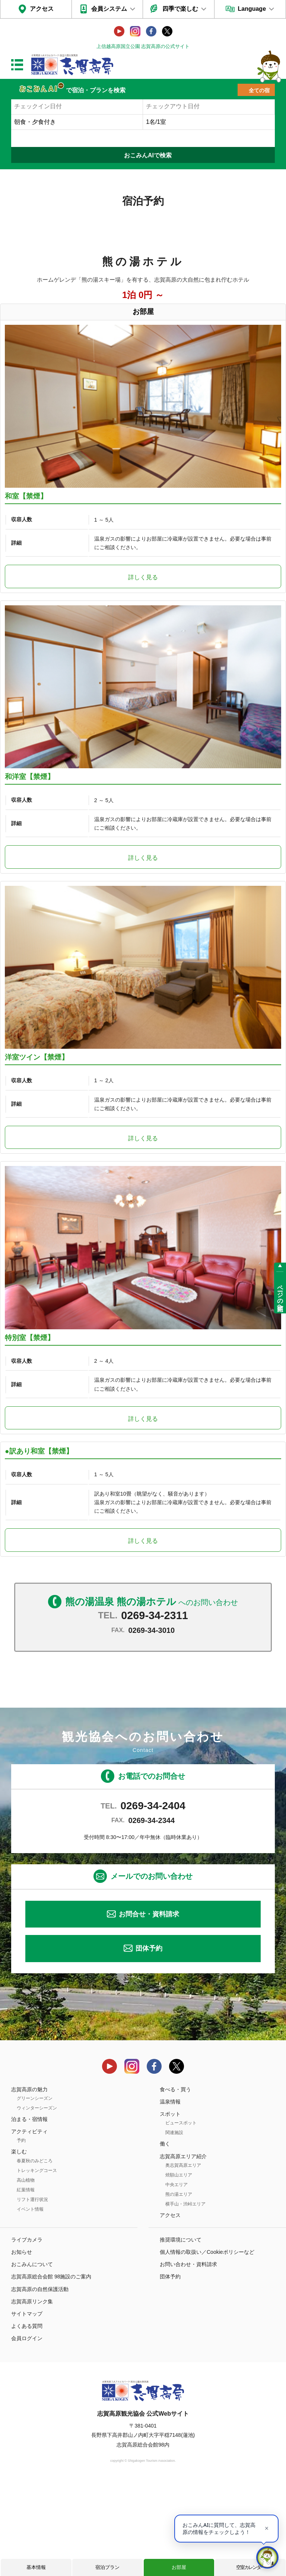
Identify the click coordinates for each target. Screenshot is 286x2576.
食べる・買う (175, 2182)
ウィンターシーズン (37, 2201)
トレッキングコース (37, 2263)
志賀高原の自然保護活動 (40, 2382)
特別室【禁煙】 (29, 1431)
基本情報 (36, 2567)
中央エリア (176, 2277)
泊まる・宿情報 (29, 2212)
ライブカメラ (26, 2333)
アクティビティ (29, 2224)
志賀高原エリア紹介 (183, 2249)
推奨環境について (180, 2333)
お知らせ (21, 2345)
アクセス (42, 9)
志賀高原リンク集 (32, 2394)
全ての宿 (259, 90)
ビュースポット (181, 2216)
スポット (170, 2207)
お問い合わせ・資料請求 (188, 2358)
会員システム (109, 9)
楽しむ (19, 2245)
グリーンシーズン (35, 2191)
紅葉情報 (26, 2282)
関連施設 (174, 2226)
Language (252, 9)
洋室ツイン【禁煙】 (37, 1127)
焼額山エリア (178, 2268)
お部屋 (179, 2567)
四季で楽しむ (180, 9)
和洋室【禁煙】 (29, 823)
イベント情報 (30, 2302)
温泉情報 (170, 2195)
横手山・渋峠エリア (185, 2297)
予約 (21, 2233)
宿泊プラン (107, 2567)
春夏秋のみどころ (35, 2253)
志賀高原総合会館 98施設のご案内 (51, 2370)
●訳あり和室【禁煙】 (39, 1544)
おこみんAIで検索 (148, 155)
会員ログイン (26, 2432)
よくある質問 (26, 2419)
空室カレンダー (250, 2567)
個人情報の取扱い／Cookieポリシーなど (207, 2345)
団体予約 (149, 2041)
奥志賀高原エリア (183, 2258)
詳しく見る (143, 600)
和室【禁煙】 (26, 519)
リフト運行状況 (32, 2292)
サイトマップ (26, 2407)
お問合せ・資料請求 (149, 2007)
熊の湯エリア (178, 2287)
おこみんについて (32, 2358)
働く (165, 2237)
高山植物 (26, 2273)
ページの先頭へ (280, 1294)
